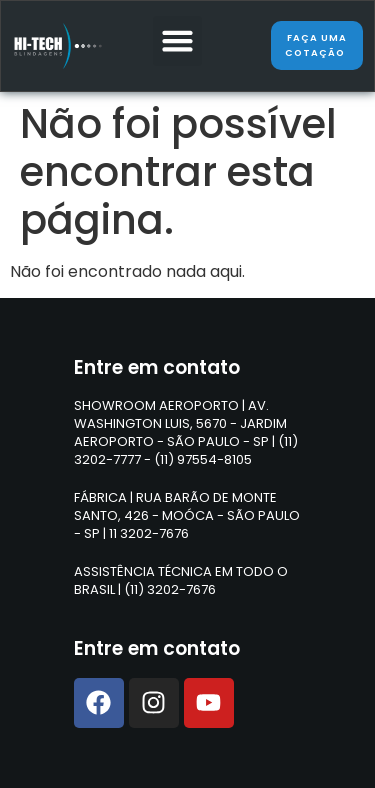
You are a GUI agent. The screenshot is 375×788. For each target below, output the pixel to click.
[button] (178, 41)
